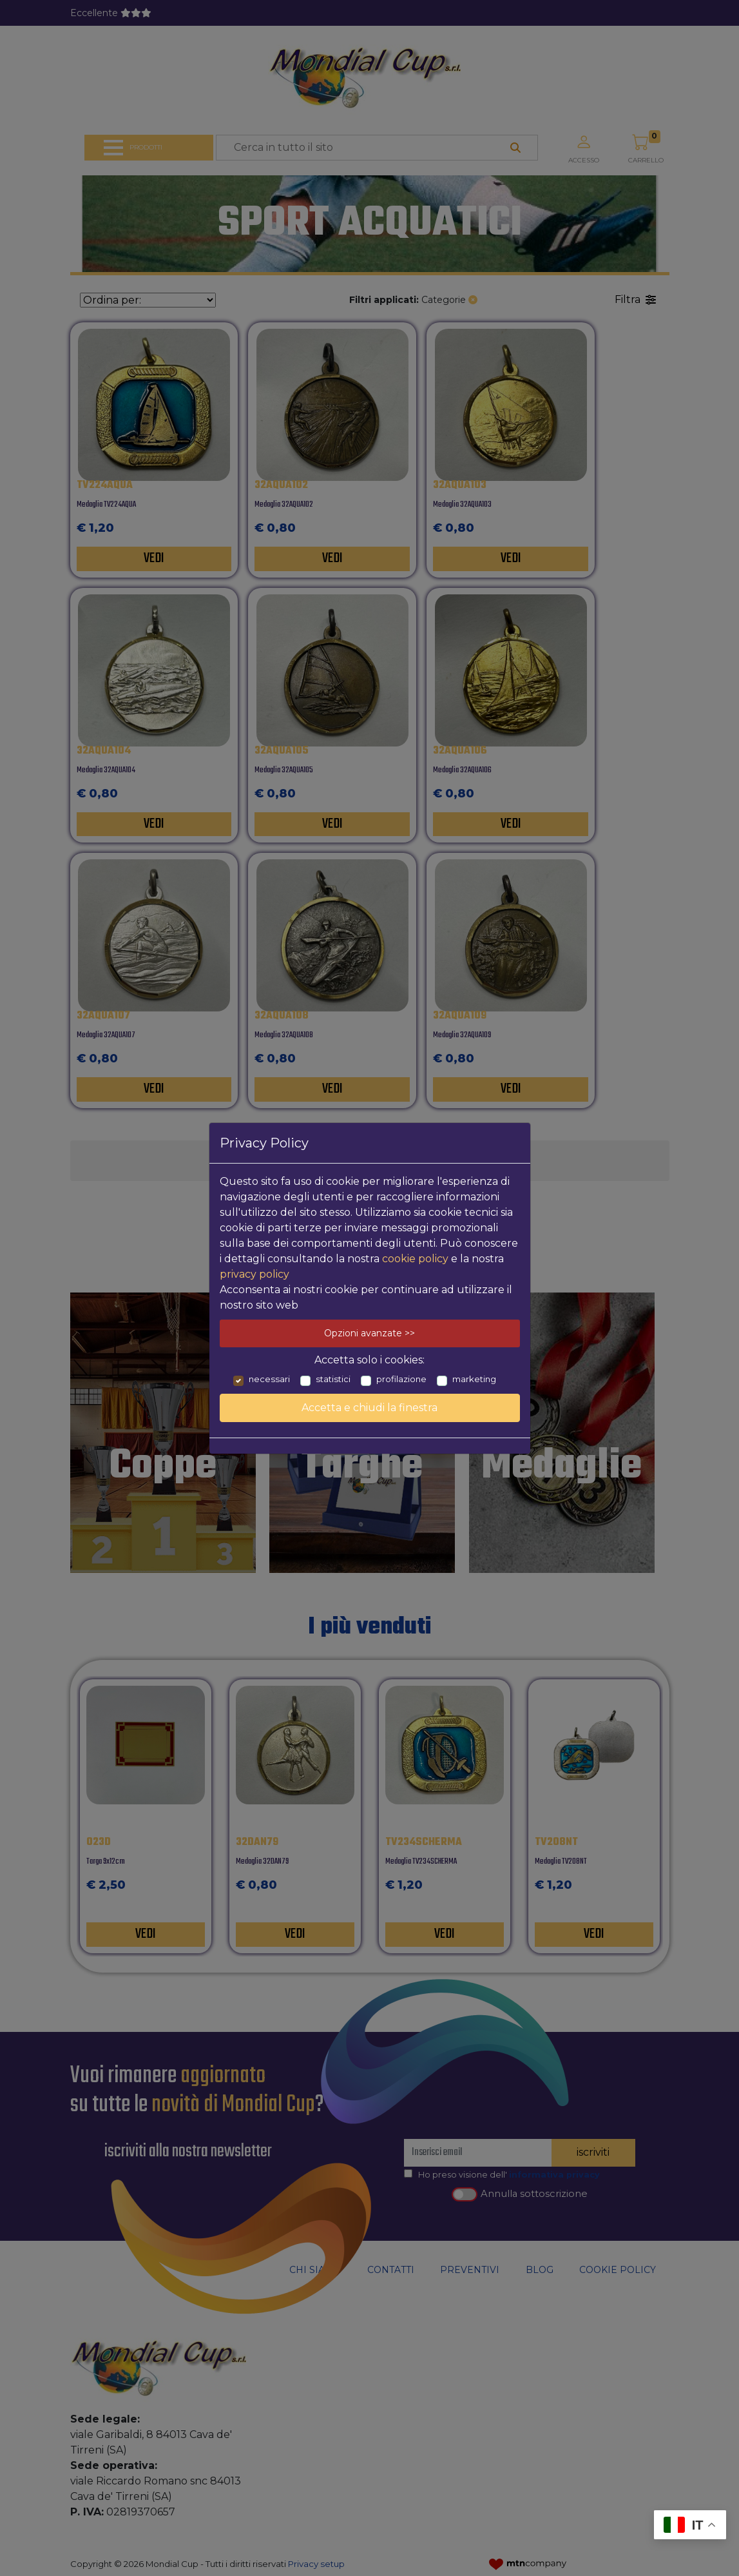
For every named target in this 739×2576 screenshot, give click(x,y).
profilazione (401, 1379)
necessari (269, 1379)
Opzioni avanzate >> (369, 1333)
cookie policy (415, 1259)
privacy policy (254, 1274)
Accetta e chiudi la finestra (369, 1407)
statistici (333, 1379)
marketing (474, 1379)
